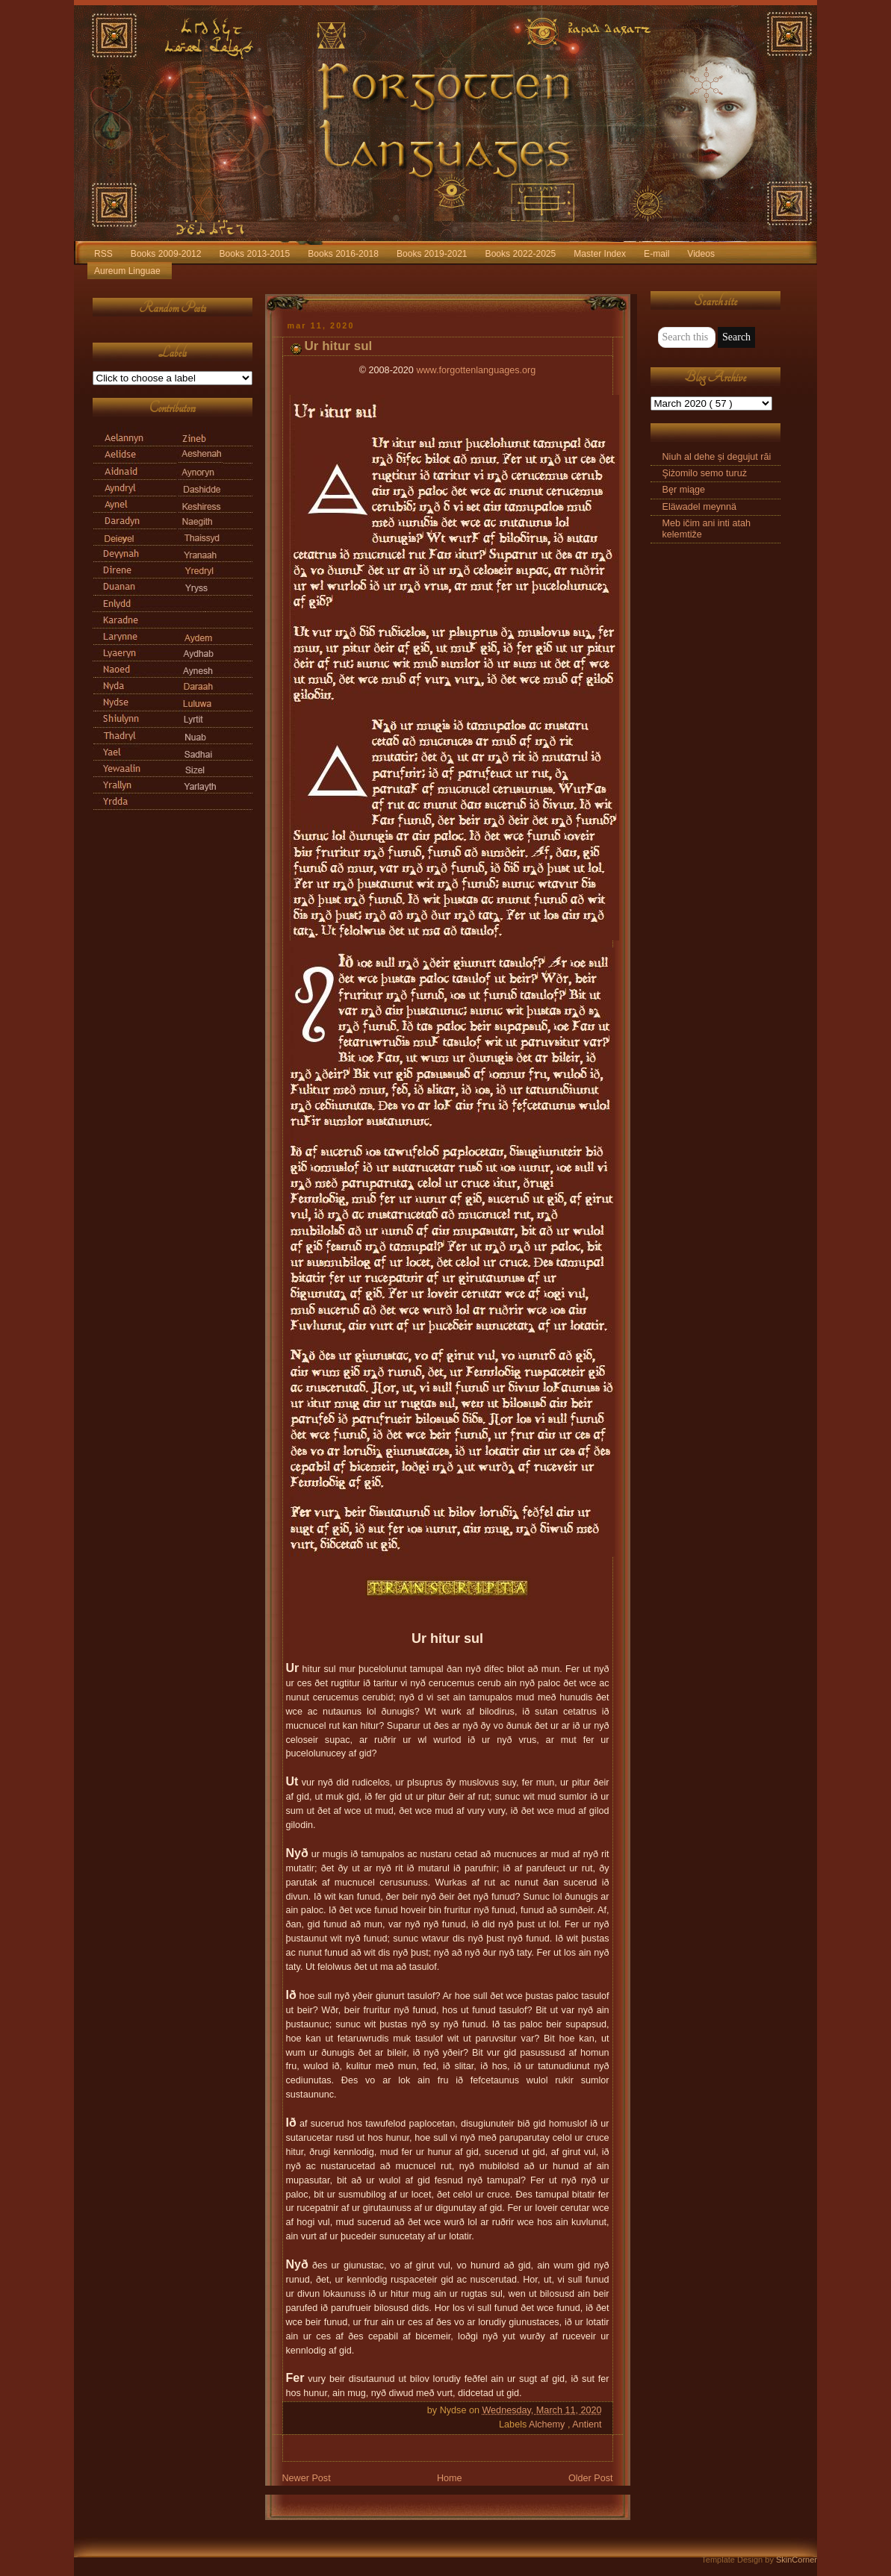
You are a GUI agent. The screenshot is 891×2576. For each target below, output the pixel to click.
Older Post (590, 2478)
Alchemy (548, 2424)
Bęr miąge (683, 489)
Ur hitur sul (339, 346)
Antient (586, 2424)
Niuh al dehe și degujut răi (717, 457)
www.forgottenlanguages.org (475, 370)
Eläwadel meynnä (699, 507)
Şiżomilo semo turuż (705, 473)
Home (449, 2478)
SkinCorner (796, 2559)
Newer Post (306, 2478)
